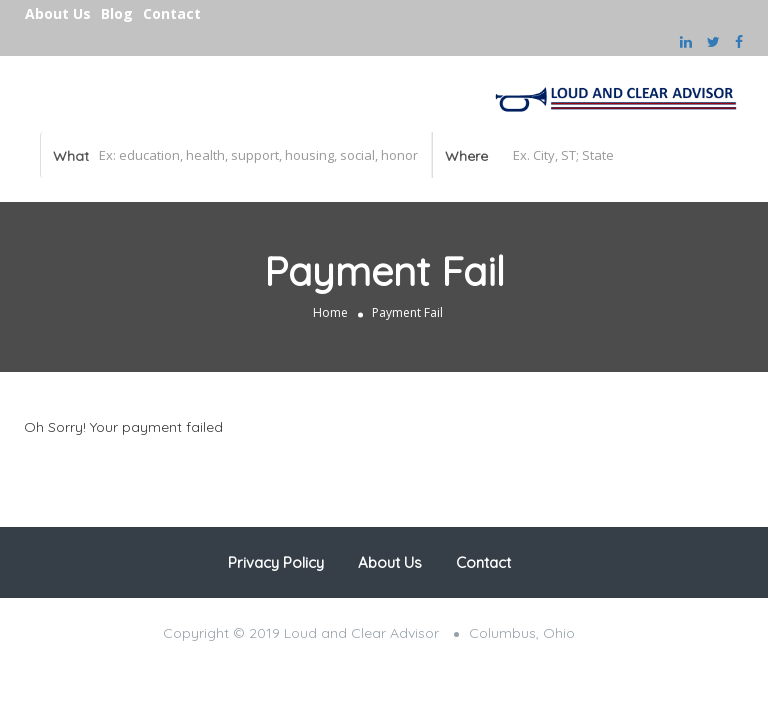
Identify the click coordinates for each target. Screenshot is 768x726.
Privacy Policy (276, 562)
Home (330, 312)
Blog (117, 13)
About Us (58, 13)
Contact (172, 13)
